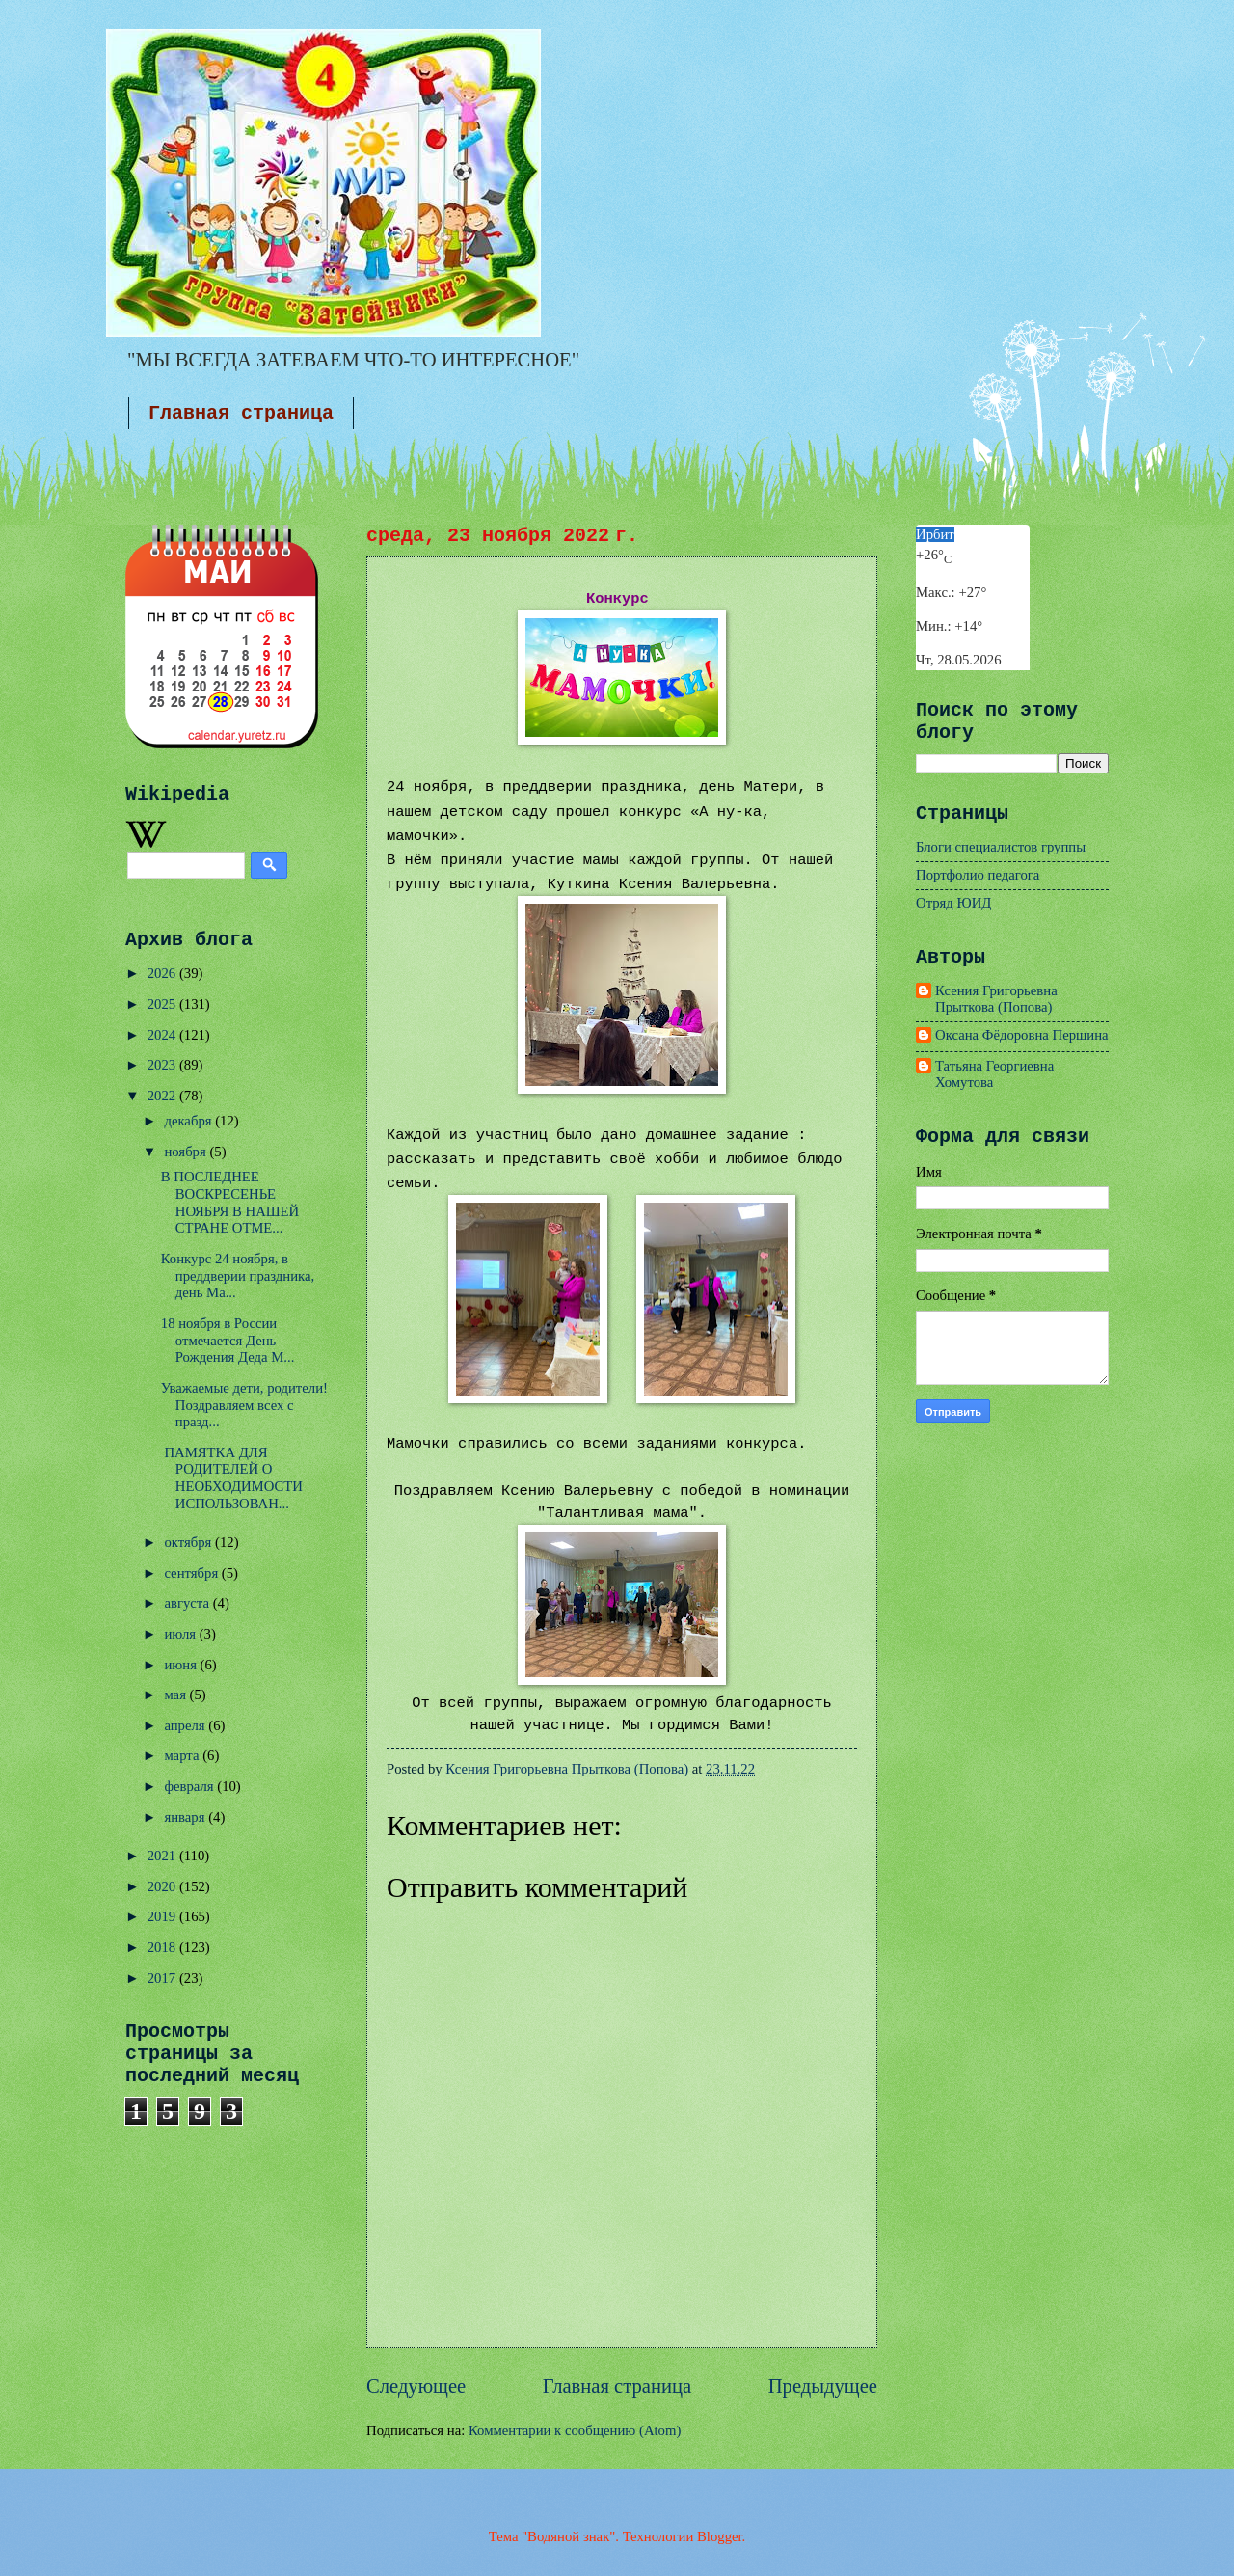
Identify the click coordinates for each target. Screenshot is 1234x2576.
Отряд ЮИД (953, 902)
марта (183, 1755)
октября (189, 1542)
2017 (163, 1978)
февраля (190, 1786)
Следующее (416, 2386)
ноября (186, 1151)
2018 (163, 1947)
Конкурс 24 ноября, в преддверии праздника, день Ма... (237, 1275)
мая (176, 1694)
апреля (186, 1725)
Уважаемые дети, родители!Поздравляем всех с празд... (244, 1404)
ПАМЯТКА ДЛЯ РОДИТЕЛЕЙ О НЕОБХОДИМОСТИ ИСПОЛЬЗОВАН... (232, 1478)
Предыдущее (822, 2386)
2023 (163, 1064)
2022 (163, 1095)
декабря (189, 1120)
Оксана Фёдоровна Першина (1022, 1035)
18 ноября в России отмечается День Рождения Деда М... (228, 1340)
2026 (163, 973)
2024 (163, 1035)
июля (181, 1633)
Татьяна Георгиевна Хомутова (994, 1074)
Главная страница (241, 413)
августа (188, 1603)
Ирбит (935, 534)
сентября (192, 1573)
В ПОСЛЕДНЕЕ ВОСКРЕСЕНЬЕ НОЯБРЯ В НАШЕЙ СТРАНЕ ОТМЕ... (230, 1202)
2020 (163, 1886)
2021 (163, 1855)
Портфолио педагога (977, 874)
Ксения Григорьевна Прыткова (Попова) (996, 999)
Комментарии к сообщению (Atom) (575, 2430)
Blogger (719, 2536)
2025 (163, 1004)
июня (182, 1664)
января (186, 1817)
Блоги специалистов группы (1001, 846)
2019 (163, 1916)
